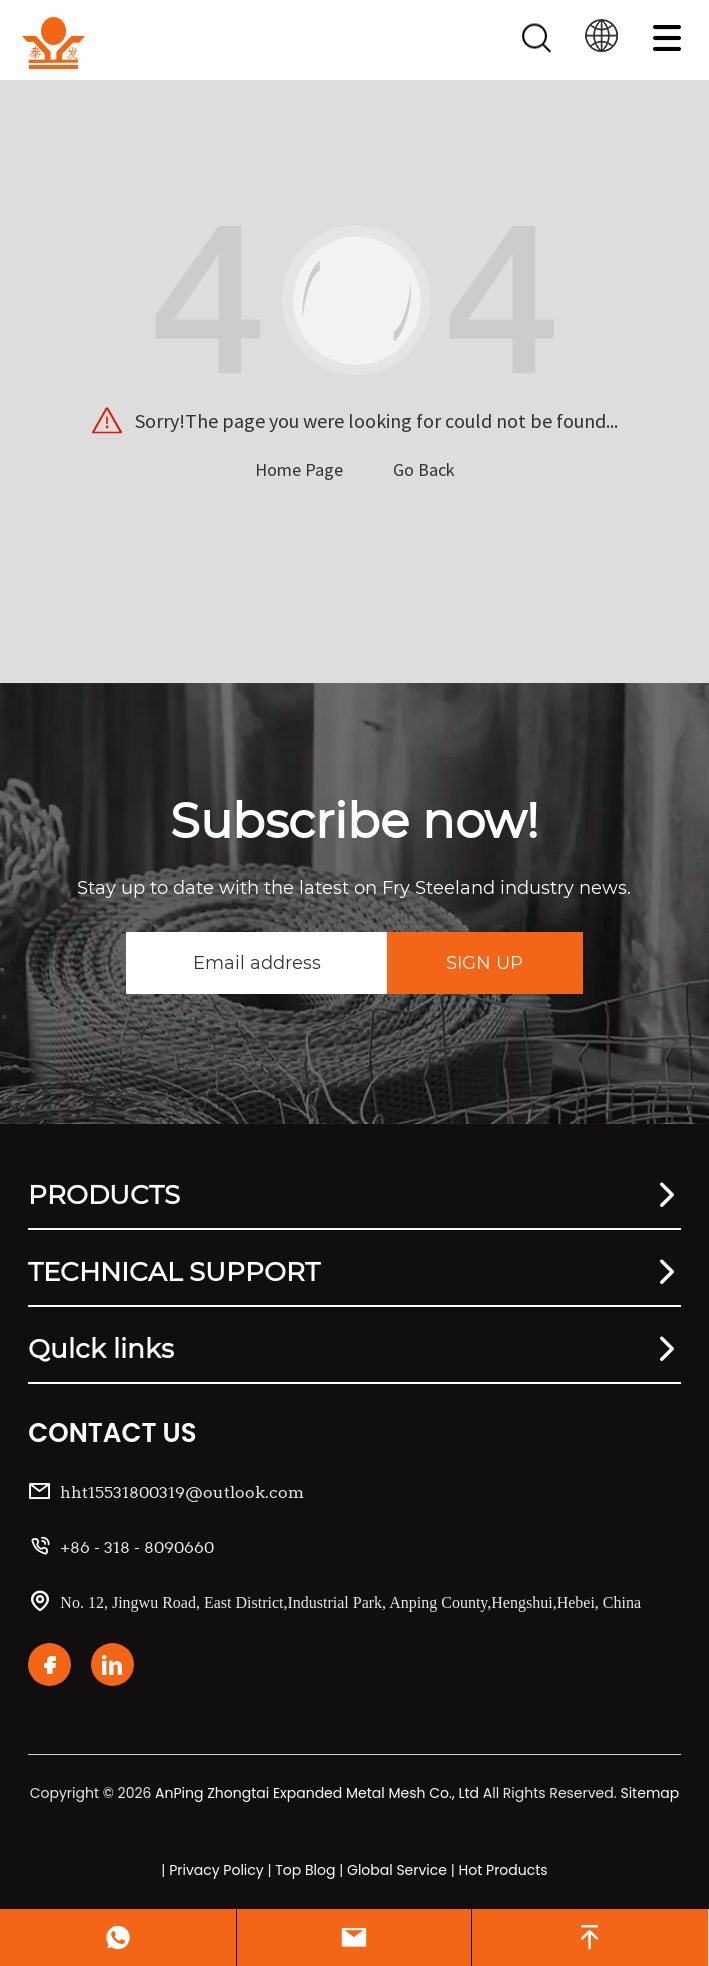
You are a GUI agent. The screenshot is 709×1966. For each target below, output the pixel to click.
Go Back (424, 469)
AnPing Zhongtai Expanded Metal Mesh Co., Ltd (317, 1793)
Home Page (299, 469)
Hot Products (503, 1870)
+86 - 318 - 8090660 (137, 1547)
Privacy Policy (216, 1870)
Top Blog (305, 1870)
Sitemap (649, 1793)
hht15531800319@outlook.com (182, 1492)
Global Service (397, 1870)
